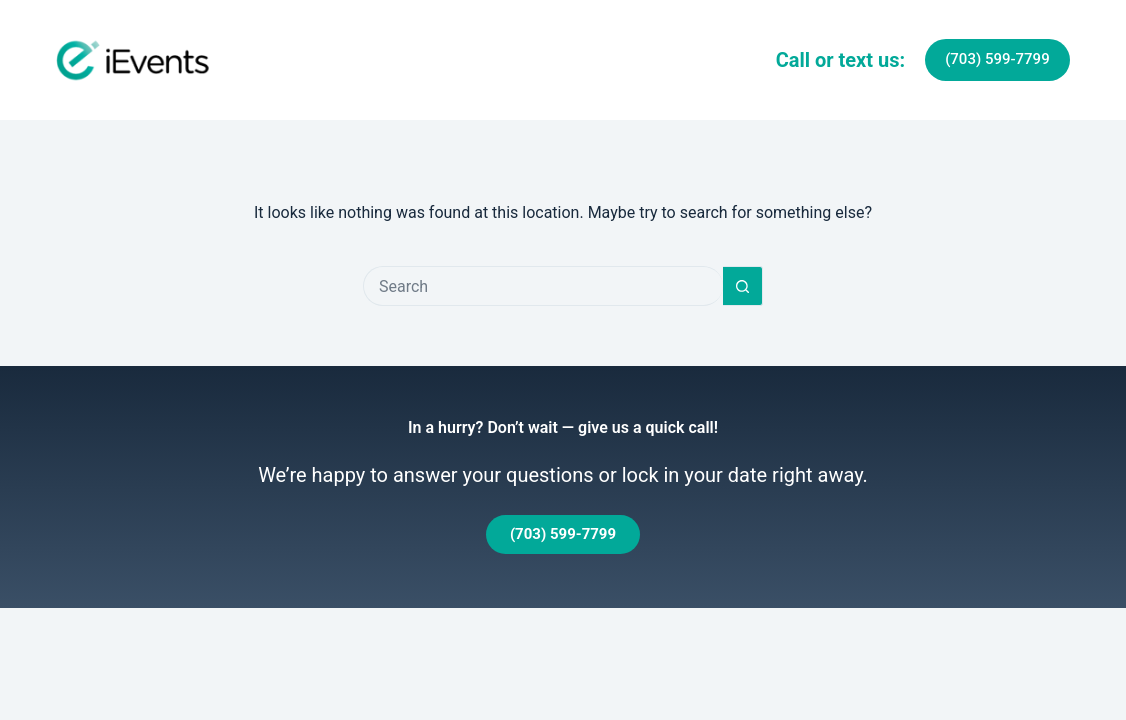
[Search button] (743, 286)
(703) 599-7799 (997, 59)
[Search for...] (543, 286)
